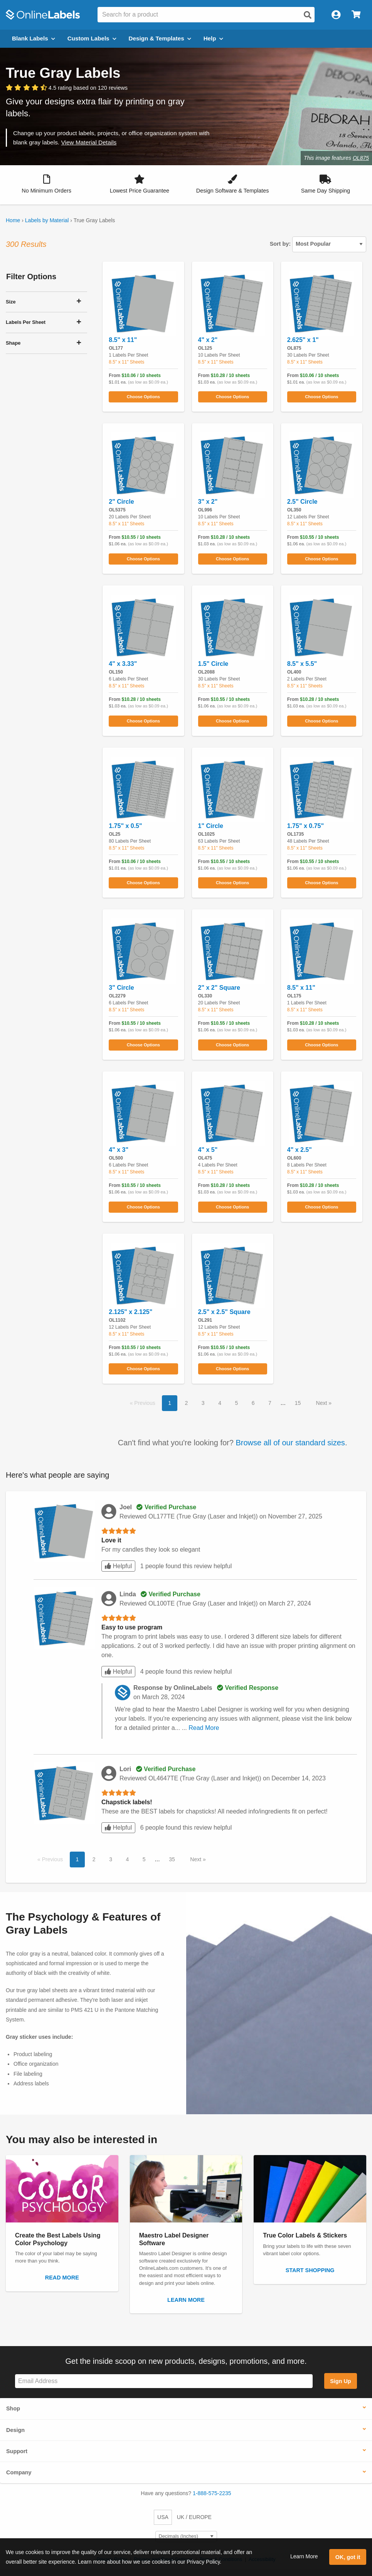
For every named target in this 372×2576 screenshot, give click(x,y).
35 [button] (172, 1859)
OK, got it (347, 2557)
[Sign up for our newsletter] (164, 2381)
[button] (46, 184)
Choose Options (143, 396)
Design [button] (15, 2430)
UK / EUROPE (194, 2517)
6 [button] (253, 1403)
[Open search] (308, 15)
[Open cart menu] (356, 15)
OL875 (361, 158)
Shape (13, 343)
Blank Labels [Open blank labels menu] (33, 38)
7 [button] (269, 1403)
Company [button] (19, 2472)
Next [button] (322, 1403)
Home (13, 220)
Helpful (118, 1566)
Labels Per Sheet (25, 322)
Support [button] (16, 2451)
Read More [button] (204, 1728)
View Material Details (88, 142)
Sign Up (340, 2381)
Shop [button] (13, 2408)
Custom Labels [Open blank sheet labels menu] (91, 38)
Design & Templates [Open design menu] (160, 38)
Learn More (304, 2556)
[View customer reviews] (67, 88)
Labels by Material (47, 220)
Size (11, 302)
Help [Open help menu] (213, 38)
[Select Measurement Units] (186, 2536)
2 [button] (186, 1403)
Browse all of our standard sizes (290, 1442)
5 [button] (236, 1403)
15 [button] (298, 1403)
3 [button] (203, 1403)
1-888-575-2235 (212, 2493)
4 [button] (219, 1403)
